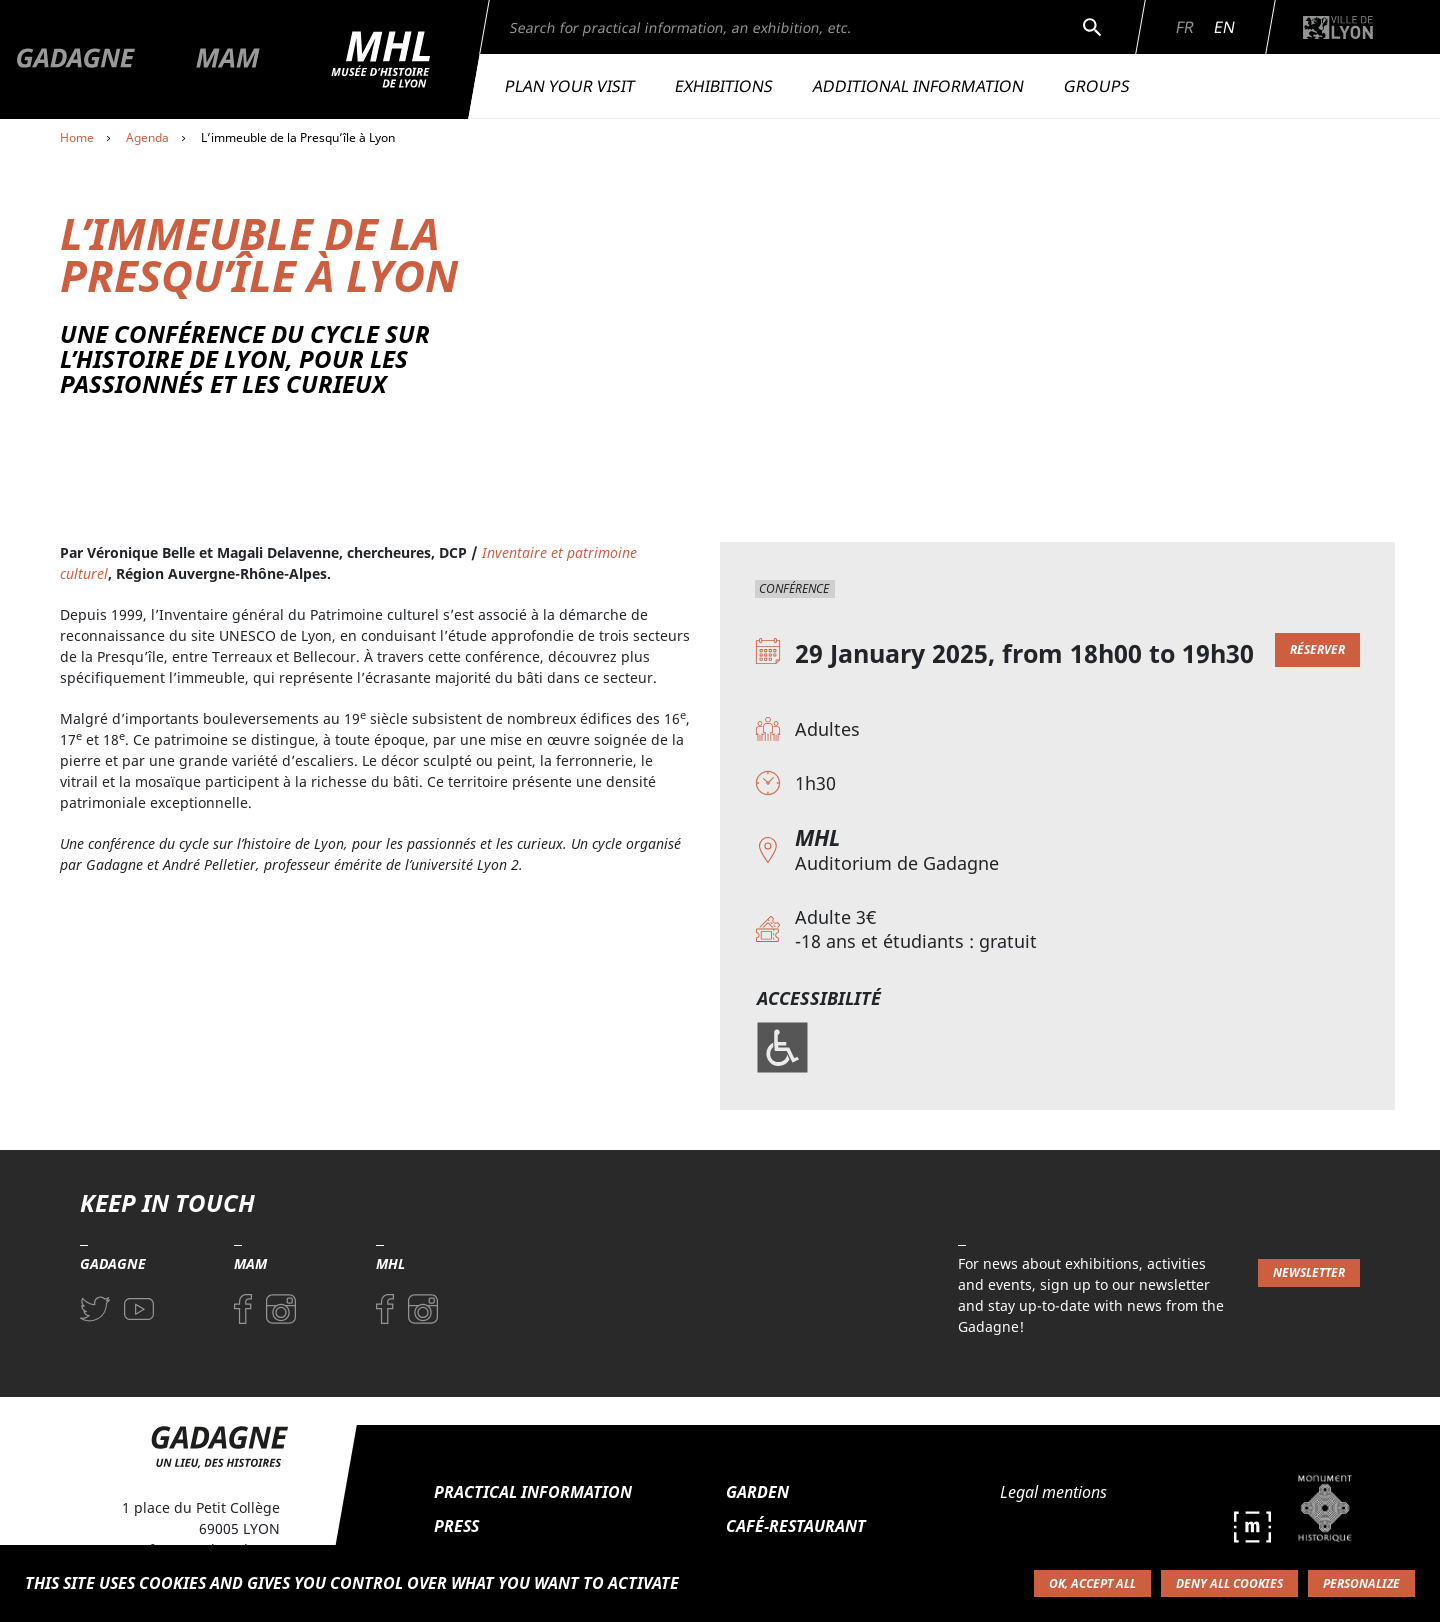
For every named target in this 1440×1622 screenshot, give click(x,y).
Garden (757, 1492)
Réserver (1317, 649)
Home (77, 137)
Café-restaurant (796, 1526)
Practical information (533, 1492)
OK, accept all (1092, 1583)
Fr (1185, 27)
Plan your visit (570, 86)
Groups (1097, 86)
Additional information (918, 86)
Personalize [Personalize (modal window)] (1361, 1583)
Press (456, 1526)
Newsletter (1309, 1272)
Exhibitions (724, 86)
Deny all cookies (1229, 1583)
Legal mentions (1053, 1492)
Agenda (147, 137)
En (1224, 27)
